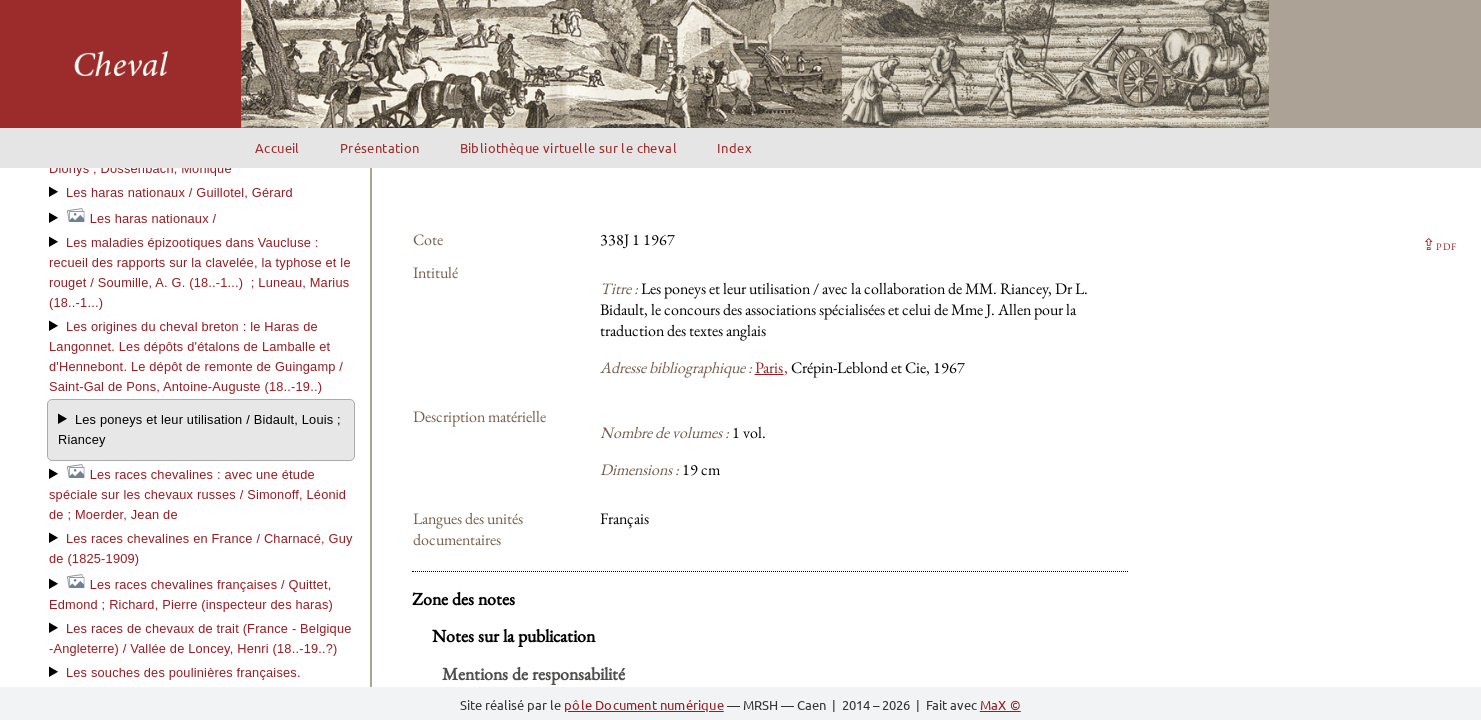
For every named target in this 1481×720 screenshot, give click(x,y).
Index (734, 147)
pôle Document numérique (644, 704)
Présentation (380, 147)
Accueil (277, 147)
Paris (769, 367)
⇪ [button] (1439, 244)
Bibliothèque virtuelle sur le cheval (568, 147)
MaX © (1000, 704)
